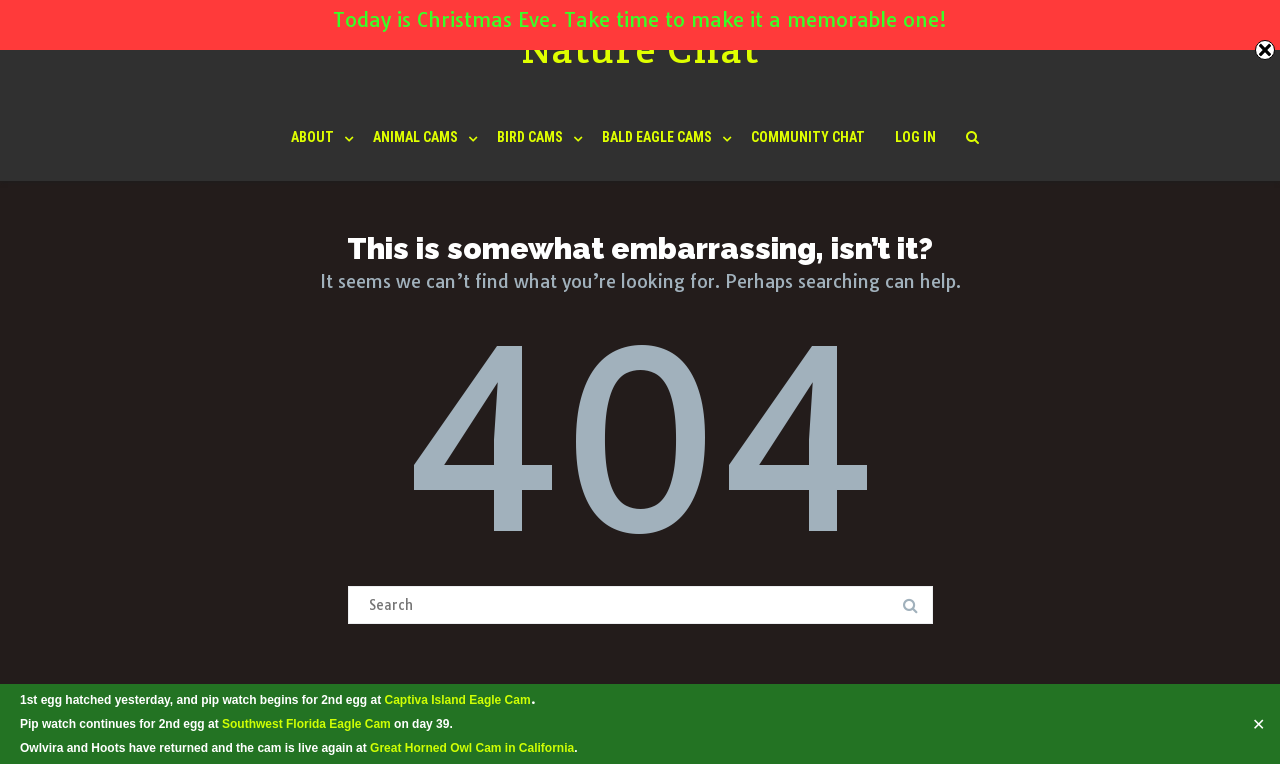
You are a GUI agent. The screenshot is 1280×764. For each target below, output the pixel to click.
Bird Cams (530, 137)
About (312, 137)
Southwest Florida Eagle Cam (306, 724)
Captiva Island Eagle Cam (458, 700)
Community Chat (808, 137)
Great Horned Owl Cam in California (472, 748)
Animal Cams (415, 137)
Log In (915, 137)
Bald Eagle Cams (657, 137)
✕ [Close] (1258, 724)
